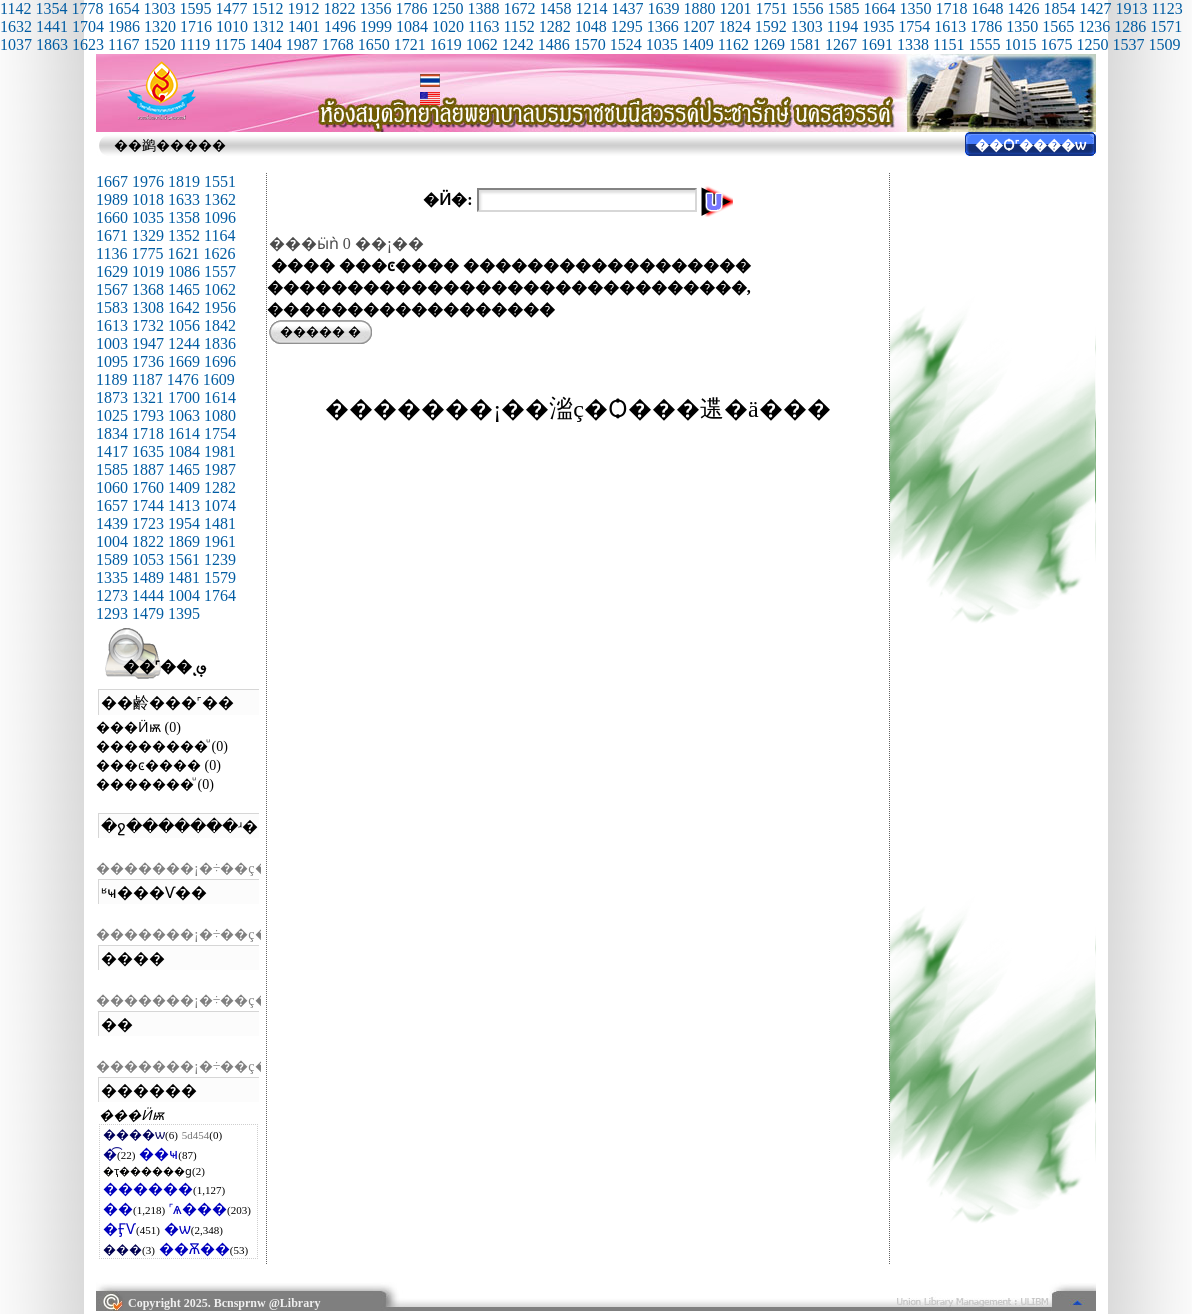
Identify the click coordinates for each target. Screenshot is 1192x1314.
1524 (626, 44)
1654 (123, 8)
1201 (735, 8)
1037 (16, 44)
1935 (878, 26)
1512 (267, 8)
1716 (196, 26)
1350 (915, 8)
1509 (1164, 44)
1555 (984, 44)
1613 (950, 26)
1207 (699, 26)
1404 (266, 44)
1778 (87, 8)
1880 (699, 8)
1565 (1058, 26)
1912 (303, 8)
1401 (304, 26)
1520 (159, 44)
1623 (88, 44)
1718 (951, 8)
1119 (194, 44)
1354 (51, 8)
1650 (374, 44)
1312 (268, 26)
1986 (124, 26)
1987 (302, 44)
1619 (446, 44)
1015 (1020, 44)
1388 (483, 8)
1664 (879, 8)
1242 (518, 44)
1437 (627, 8)
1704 (88, 26)
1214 (591, 8)
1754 (914, 26)
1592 (771, 26)
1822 (339, 8)
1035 (662, 44)
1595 (195, 8)
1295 (627, 26)
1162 (733, 44)
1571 (1166, 26)
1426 (1023, 8)
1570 (590, 44)
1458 (555, 8)
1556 (807, 8)
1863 (52, 44)
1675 (1056, 44)
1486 (554, 44)
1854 (1059, 8)
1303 (159, 8)
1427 (1095, 8)
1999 (376, 26)
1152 (518, 26)
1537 (1128, 44)
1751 (771, 8)
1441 (52, 26)
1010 (232, 26)
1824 (735, 26)
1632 (16, 26)
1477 (231, 8)
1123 (1166, 8)
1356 (375, 8)
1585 (843, 8)
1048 (591, 26)
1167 (123, 44)
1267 (841, 44)
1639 (663, 8)
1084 (412, 26)
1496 (340, 26)
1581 (805, 44)
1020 (448, 26)
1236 (1094, 26)
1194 (842, 26)
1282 (555, 26)
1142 (15, 8)
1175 (229, 44)
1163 (483, 26)
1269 (769, 44)
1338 (913, 44)
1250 (447, 8)
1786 (411, 8)
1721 (410, 44)
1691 (877, 44)
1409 (698, 44)
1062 (482, 44)
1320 (160, 26)
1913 (1131, 8)
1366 (663, 26)
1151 (948, 44)
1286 (1130, 26)
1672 (519, 8)
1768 (338, 44)
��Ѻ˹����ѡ (1030, 145)
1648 (987, 8)
